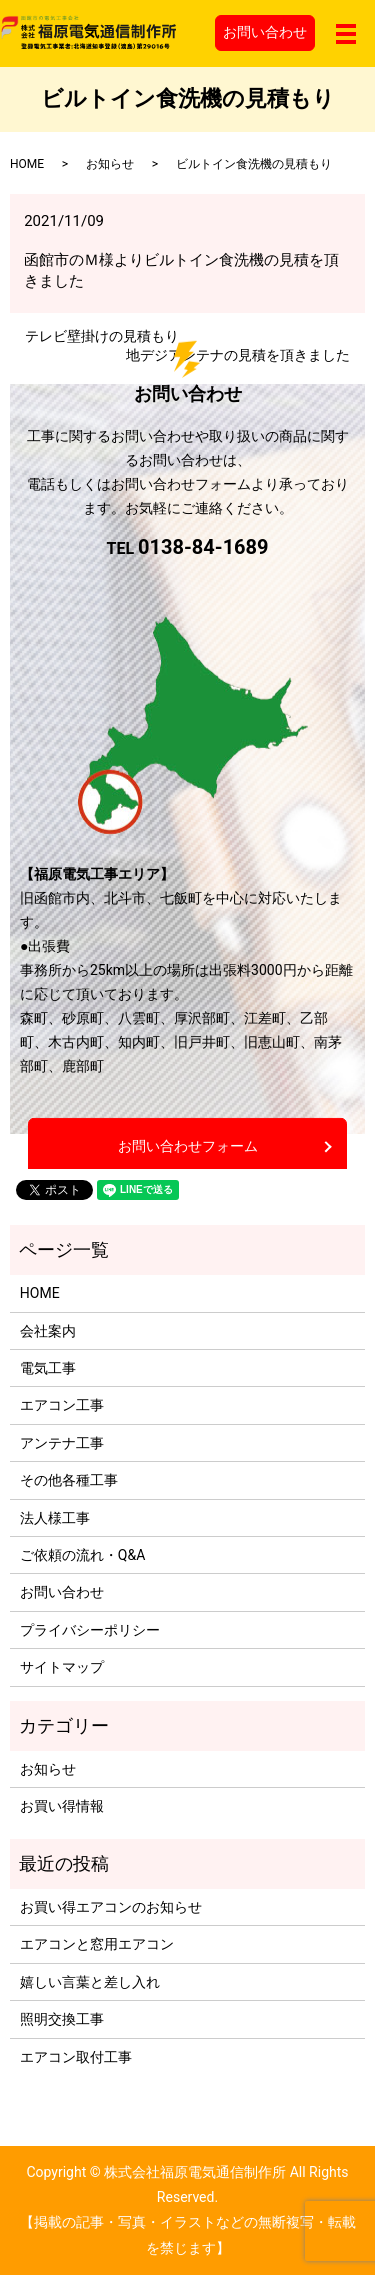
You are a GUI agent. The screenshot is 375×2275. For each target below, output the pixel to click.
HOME (27, 164)
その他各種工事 (69, 1480)
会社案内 (48, 1331)
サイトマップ (62, 1667)
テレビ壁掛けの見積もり (102, 336)
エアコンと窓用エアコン (97, 1944)
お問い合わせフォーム (188, 1146)
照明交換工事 (62, 2019)
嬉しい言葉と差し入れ (90, 1982)
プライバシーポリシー (90, 1630)
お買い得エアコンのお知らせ (111, 1907)
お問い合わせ (265, 32)
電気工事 (48, 1368)
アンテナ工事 (62, 1443)
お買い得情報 (62, 1806)
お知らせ (110, 164)
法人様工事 (55, 1518)
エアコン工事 (62, 1405)
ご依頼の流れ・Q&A (82, 1555)
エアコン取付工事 (76, 2057)
